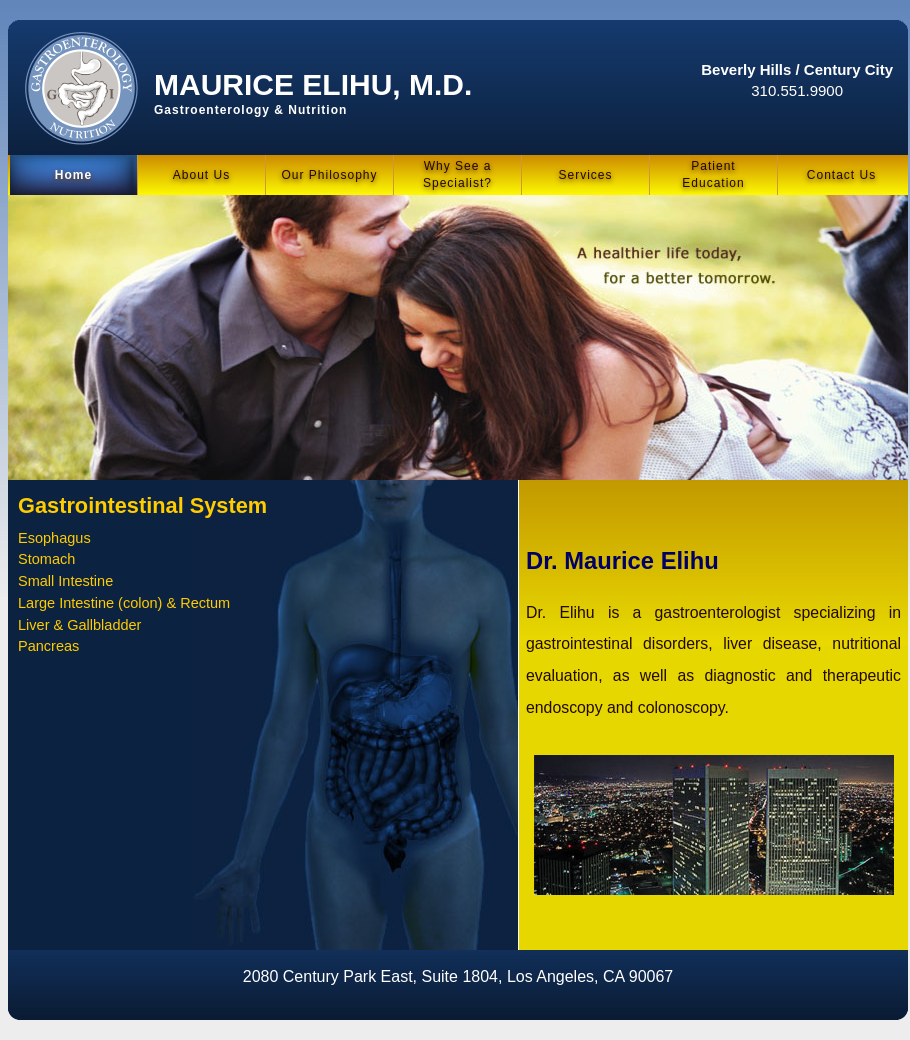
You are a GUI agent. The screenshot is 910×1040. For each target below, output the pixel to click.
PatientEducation (713, 174)
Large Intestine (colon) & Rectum (124, 603)
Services (585, 175)
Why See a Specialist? (457, 174)
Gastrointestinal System (142, 505)
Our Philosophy (329, 175)
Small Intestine (65, 581)
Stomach (46, 559)
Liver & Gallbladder (79, 625)
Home (73, 175)
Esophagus (54, 538)
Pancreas (48, 646)
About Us (201, 175)
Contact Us (841, 175)
